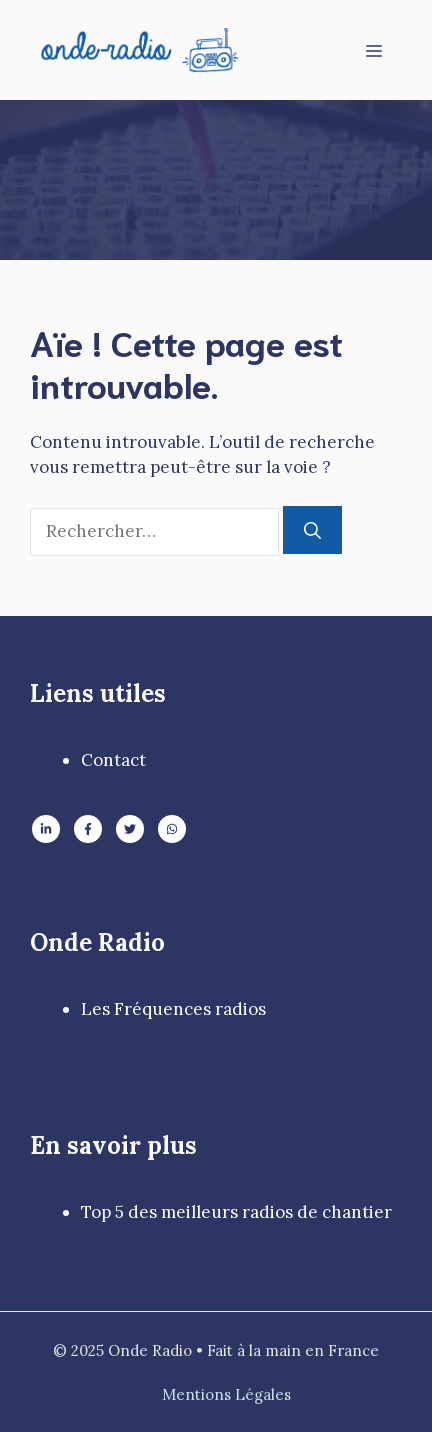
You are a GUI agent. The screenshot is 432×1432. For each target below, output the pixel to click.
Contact (113, 760)
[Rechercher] (312, 530)
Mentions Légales (226, 1394)
